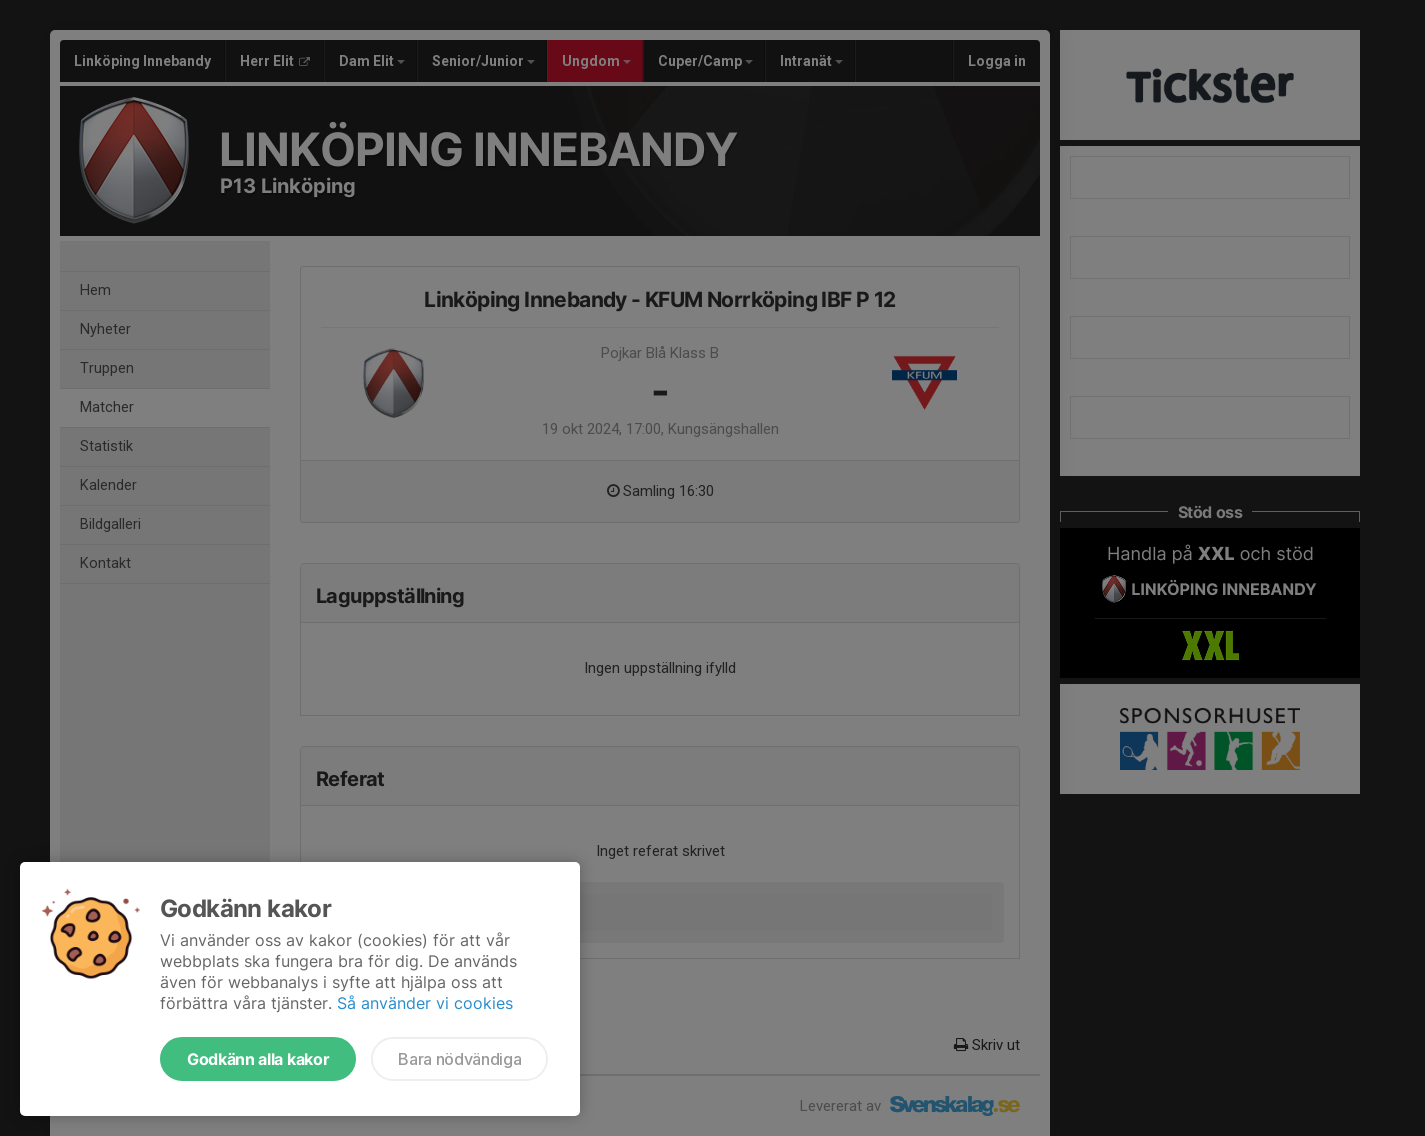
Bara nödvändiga (459, 1059)
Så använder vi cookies (425, 1003)
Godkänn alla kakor (258, 1059)
